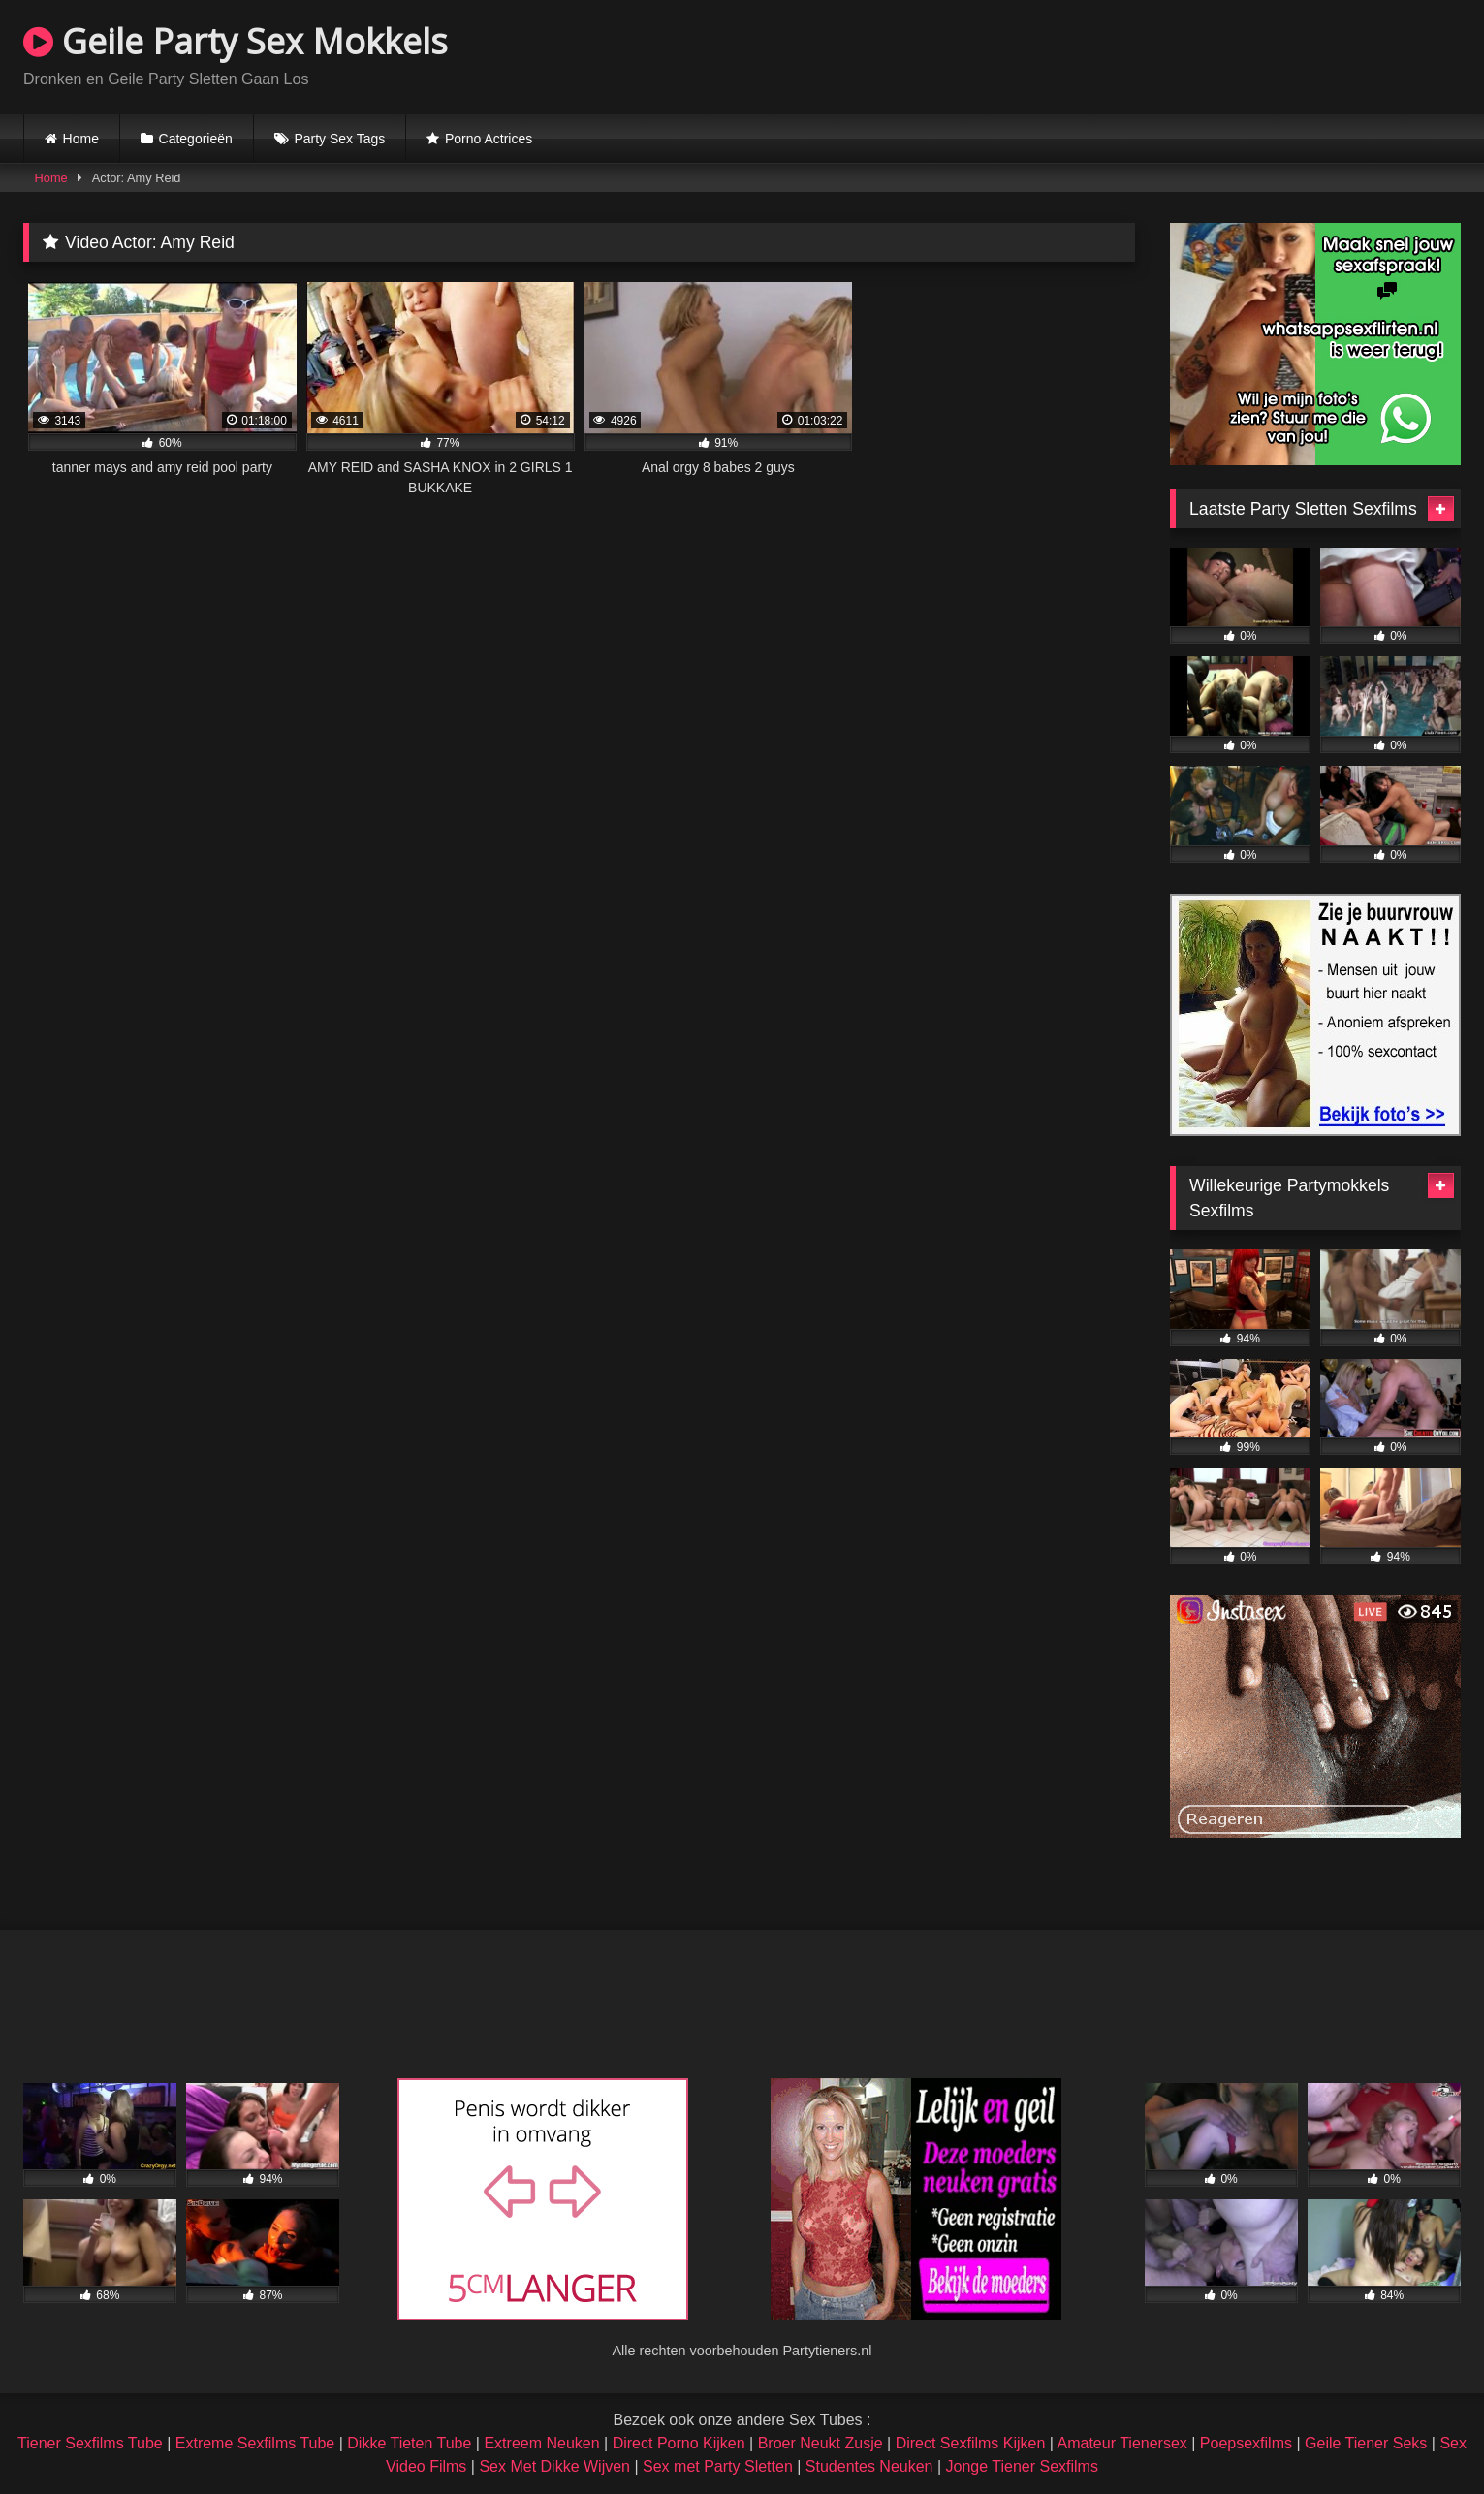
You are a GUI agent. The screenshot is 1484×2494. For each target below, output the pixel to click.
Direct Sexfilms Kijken (971, 2443)
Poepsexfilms (1246, 2443)
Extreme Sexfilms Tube (255, 2443)
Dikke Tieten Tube (409, 2443)
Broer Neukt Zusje (820, 2443)
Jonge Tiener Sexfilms (1022, 2466)
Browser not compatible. (1234, 54)
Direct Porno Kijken (679, 2443)
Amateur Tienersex (1122, 2443)
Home (81, 138)
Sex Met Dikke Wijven (554, 2466)
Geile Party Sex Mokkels (235, 41)
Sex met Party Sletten (718, 2466)
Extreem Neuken (541, 2443)
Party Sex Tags (339, 138)
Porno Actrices (488, 138)
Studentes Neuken (869, 2466)
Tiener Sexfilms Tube (90, 2443)
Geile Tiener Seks (1366, 2443)
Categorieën (196, 138)
